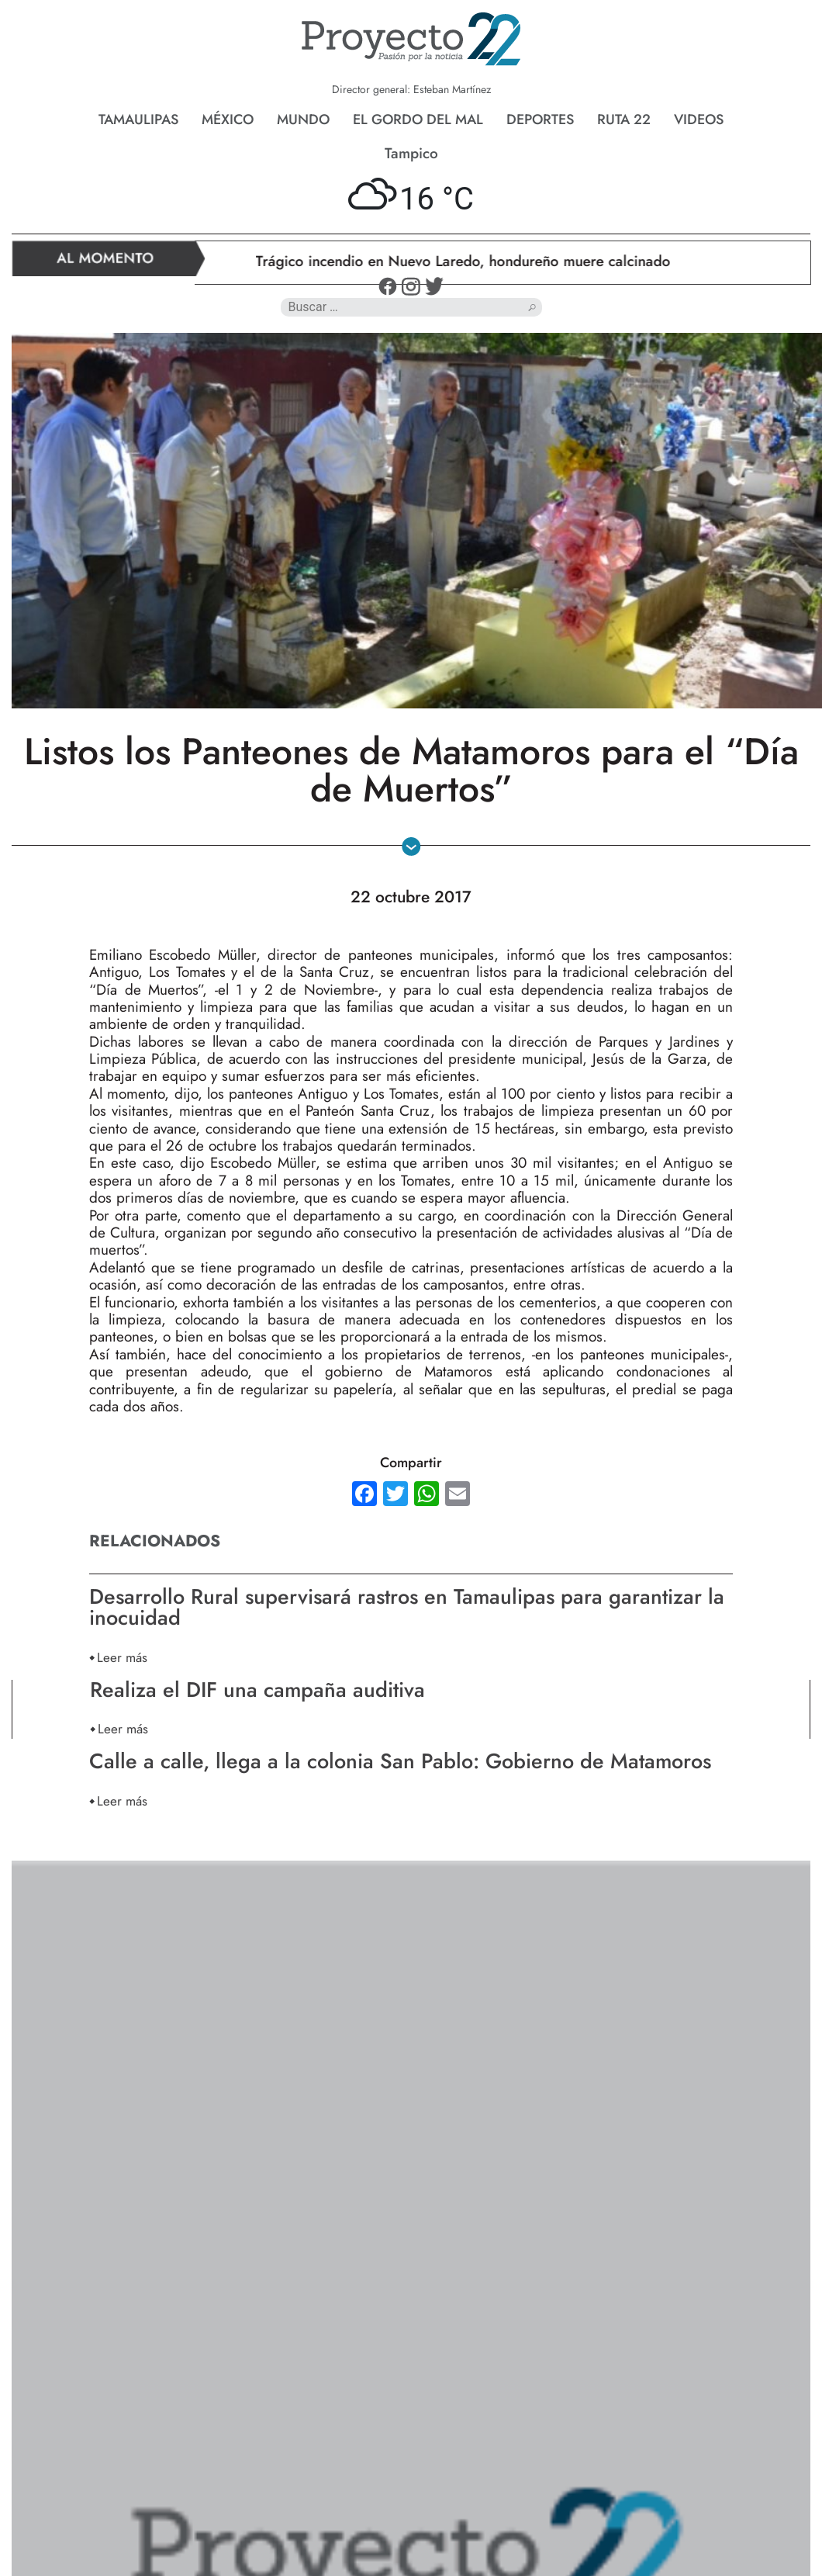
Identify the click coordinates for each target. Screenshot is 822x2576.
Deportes (540, 119)
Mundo (303, 119)
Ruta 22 (624, 119)
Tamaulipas (138, 119)
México (228, 119)
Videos (699, 119)
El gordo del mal (418, 119)
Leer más (122, 1657)
